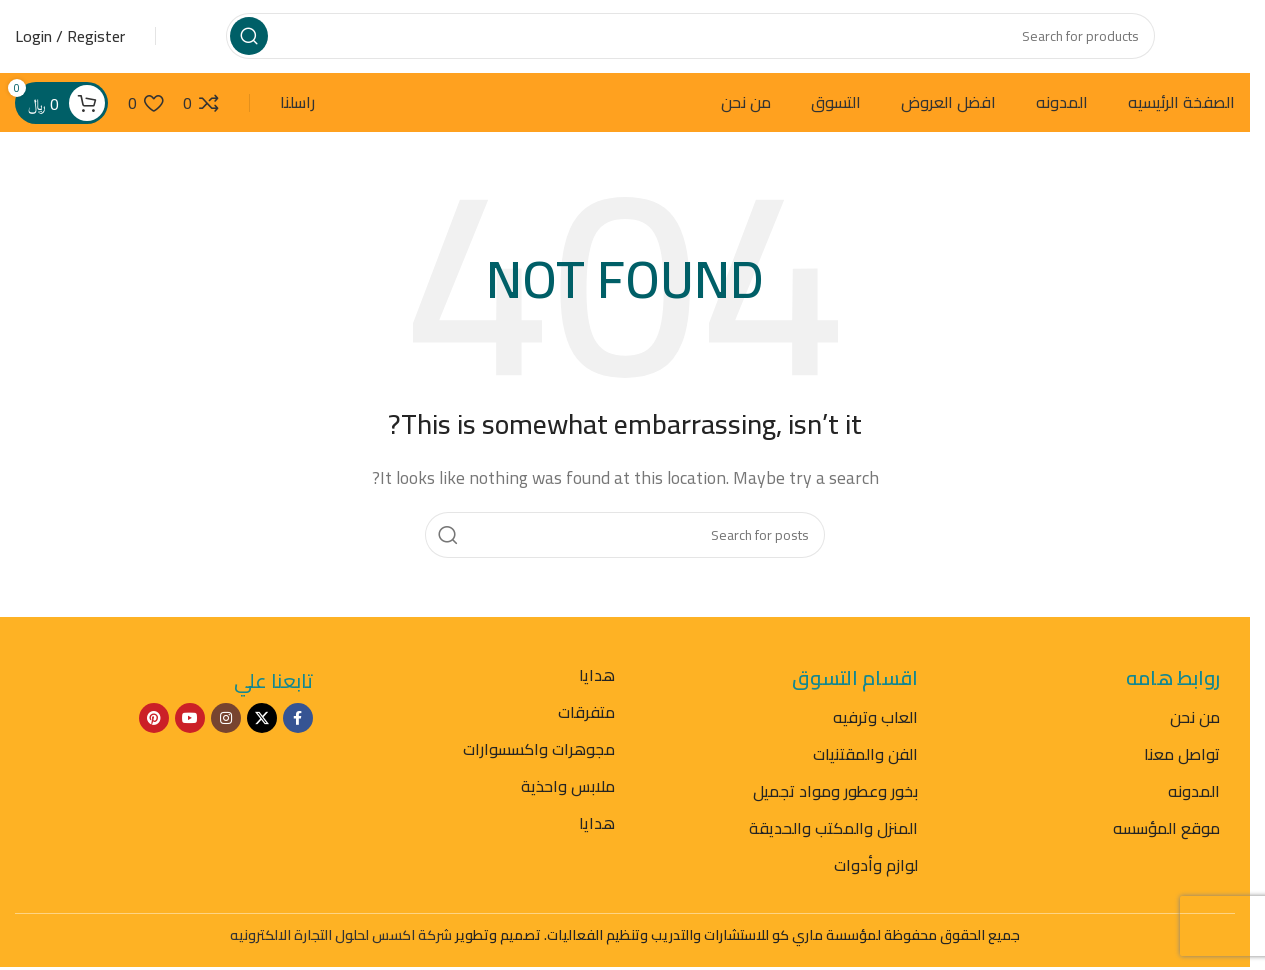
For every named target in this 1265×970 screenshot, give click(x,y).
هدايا (597, 695)
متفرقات (586, 732)
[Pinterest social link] (154, 738)
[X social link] (262, 738)
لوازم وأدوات (876, 884)
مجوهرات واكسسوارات (539, 769)
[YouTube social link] (190, 738)
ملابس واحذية (568, 805)
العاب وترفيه (875, 737)
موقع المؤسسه (1166, 847)
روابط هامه (1173, 697)
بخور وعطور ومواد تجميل (835, 811)
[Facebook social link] (298, 738)
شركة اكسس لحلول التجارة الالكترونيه (341, 955)
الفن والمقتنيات (865, 774)
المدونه (1194, 811)
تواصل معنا (1182, 774)
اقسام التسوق (855, 697)
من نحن (1195, 737)
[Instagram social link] (226, 738)
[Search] (690, 45)
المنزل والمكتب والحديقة (833, 847)
